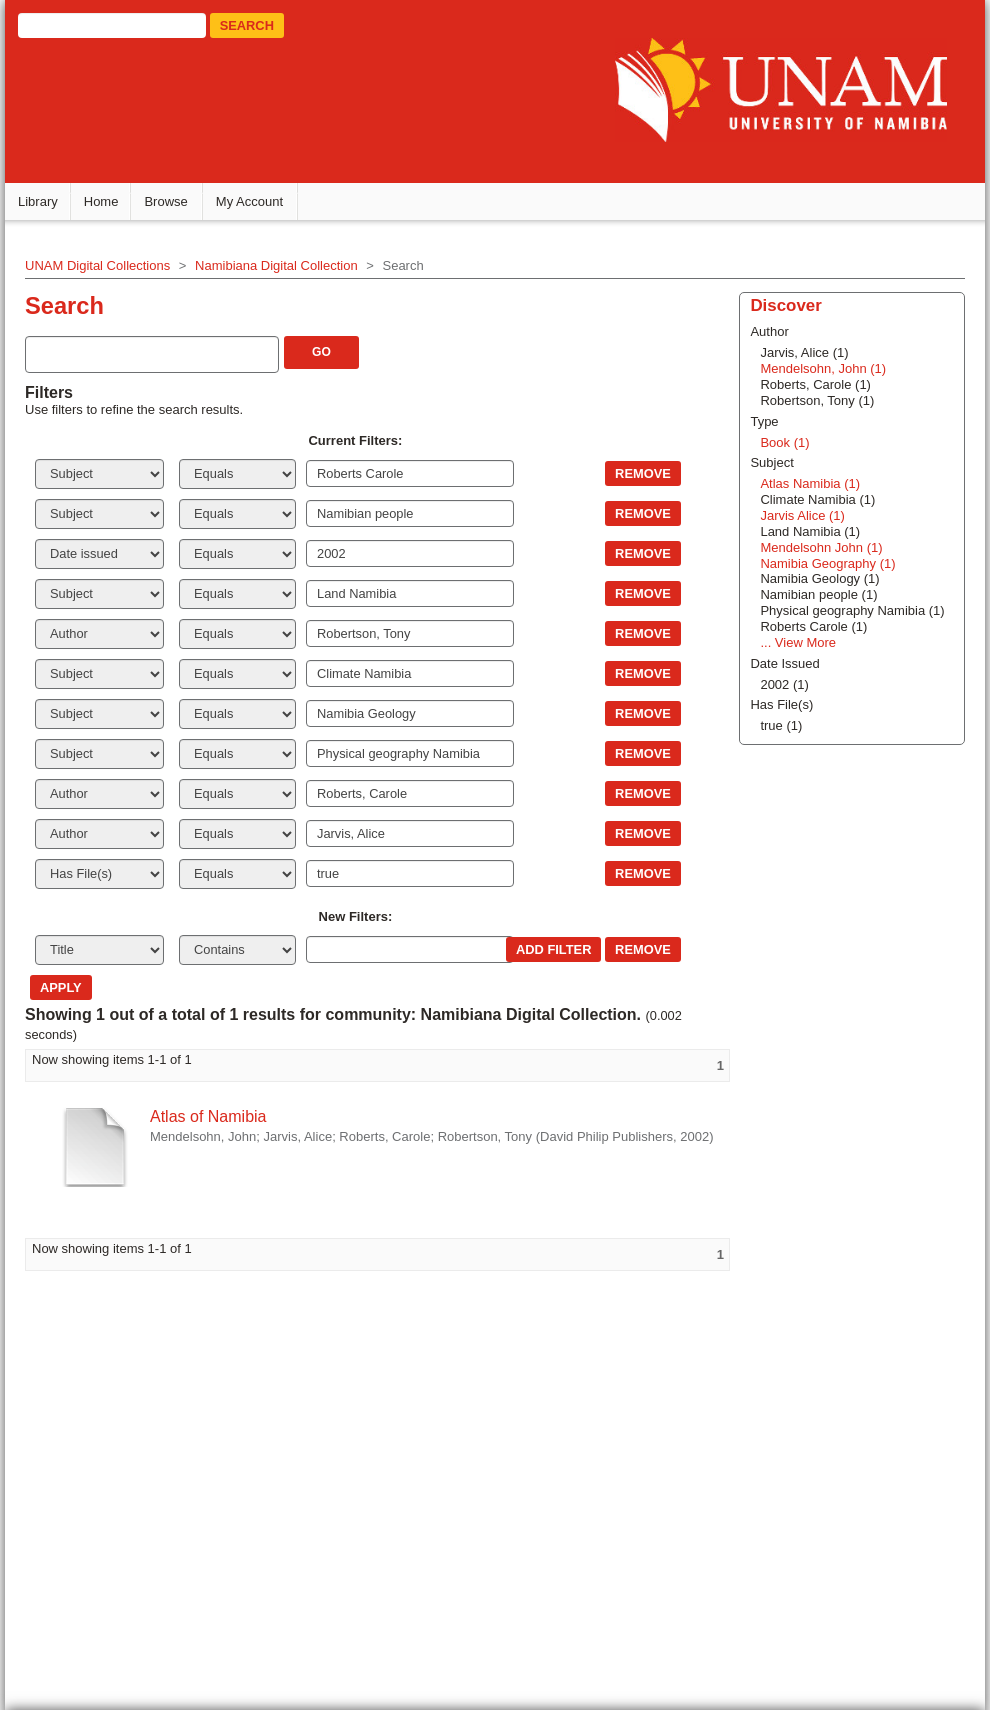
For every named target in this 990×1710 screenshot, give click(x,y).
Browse (165, 201)
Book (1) (784, 442)
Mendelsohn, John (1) (823, 368)
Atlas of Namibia (208, 1116)
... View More (798, 642)
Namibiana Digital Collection (276, 265)
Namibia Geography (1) (827, 563)
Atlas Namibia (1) (810, 483)
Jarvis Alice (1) (802, 515)
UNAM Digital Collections (97, 265)
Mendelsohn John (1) (821, 547)
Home (101, 201)
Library (38, 201)
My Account (249, 201)
